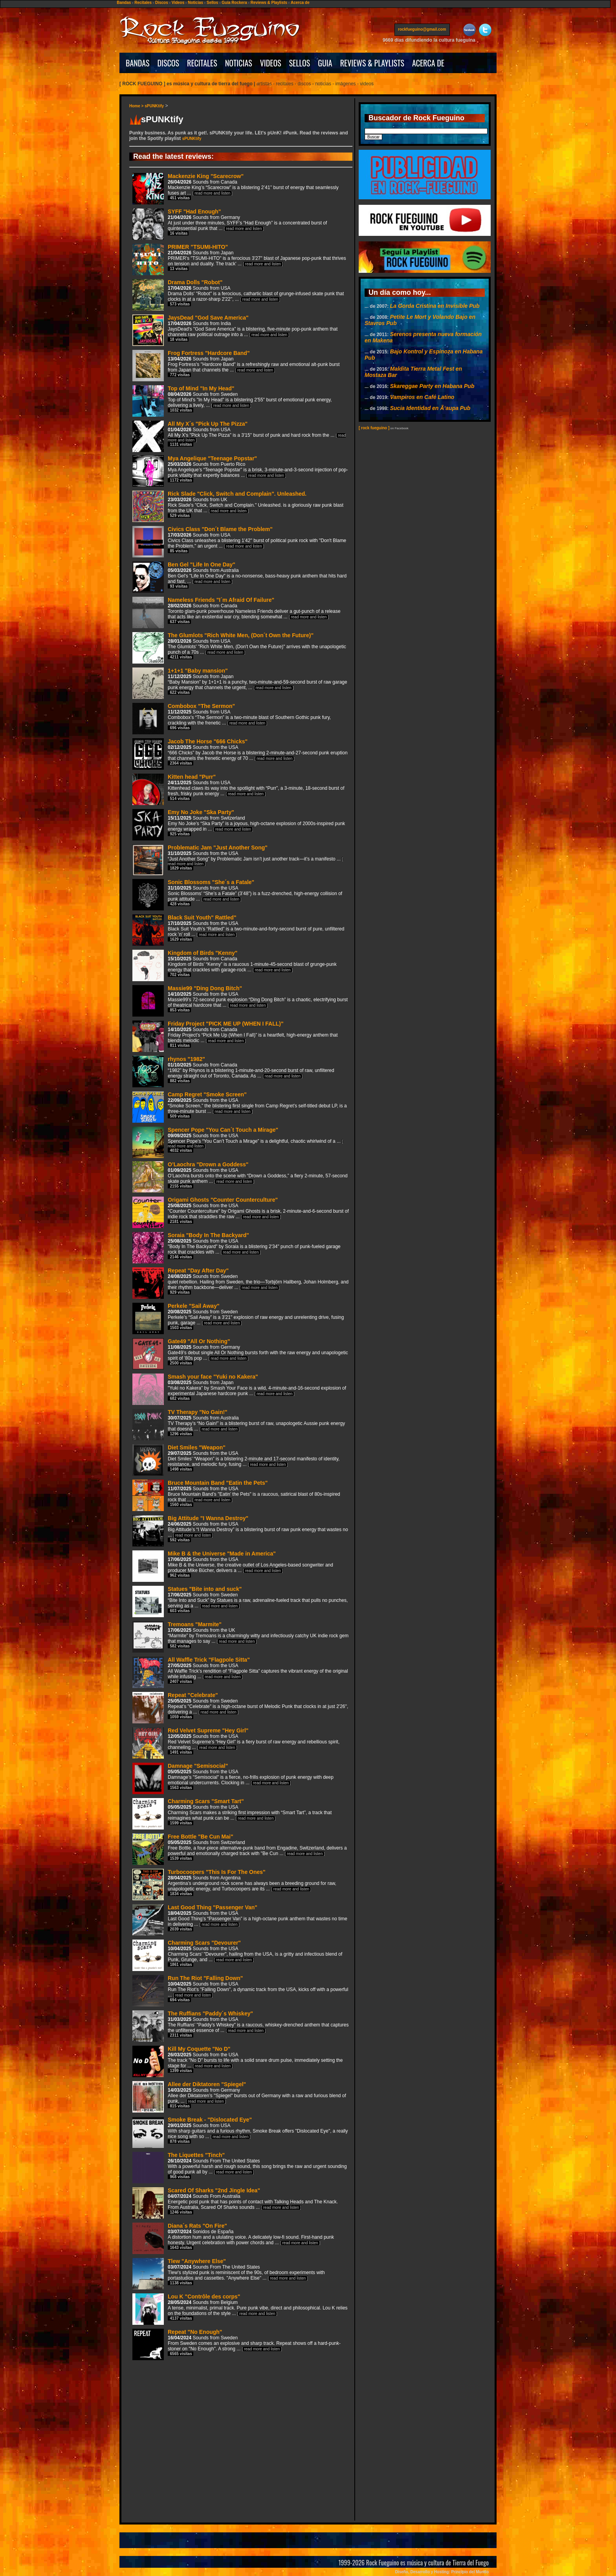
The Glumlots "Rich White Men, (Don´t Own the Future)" (239, 647)
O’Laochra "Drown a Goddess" (240, 1176)
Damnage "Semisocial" (233, 1778)
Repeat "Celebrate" (240, 1707)
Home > (137, 106)
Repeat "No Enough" (236, 2344)
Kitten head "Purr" (238, 789)
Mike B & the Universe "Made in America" (232, 1565)
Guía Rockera (234, 2)
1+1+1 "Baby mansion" (239, 682)
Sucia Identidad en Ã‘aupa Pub (430, 408)
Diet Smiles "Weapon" (235, 1459)
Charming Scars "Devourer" (237, 1955)
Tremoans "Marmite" (240, 1636)
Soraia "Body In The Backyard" (236, 1247)
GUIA (325, 63)
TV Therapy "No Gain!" (238, 1424)
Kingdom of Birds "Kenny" (234, 965)
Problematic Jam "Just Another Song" (237, 858)
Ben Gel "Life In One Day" (239, 576)
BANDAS (138, 63)
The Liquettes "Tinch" (239, 2167)
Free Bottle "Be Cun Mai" (239, 1848)
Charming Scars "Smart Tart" (232, 1813)
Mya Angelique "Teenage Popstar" (240, 470)
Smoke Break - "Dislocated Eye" (240, 2131)
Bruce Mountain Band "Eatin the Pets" (236, 1495)
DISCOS (169, 63)
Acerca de (300, 2)
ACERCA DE (428, 63)
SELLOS (299, 63)
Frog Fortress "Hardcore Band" (236, 365)
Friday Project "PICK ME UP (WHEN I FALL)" (235, 1035)
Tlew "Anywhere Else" (228, 2273)
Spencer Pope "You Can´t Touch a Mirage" (237, 1141)
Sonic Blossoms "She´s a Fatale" (237, 894)
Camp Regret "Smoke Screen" (239, 1106)
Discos (161, 2)
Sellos (212, 2)
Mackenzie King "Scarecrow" (235, 188)
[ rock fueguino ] (374, 428)
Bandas (124, 2)
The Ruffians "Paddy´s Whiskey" (240, 2025)
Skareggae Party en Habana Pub (432, 386)
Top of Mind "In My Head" (232, 400)
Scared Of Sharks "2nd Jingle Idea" (235, 2202)
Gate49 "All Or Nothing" (240, 1353)
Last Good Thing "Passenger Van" (239, 1919)
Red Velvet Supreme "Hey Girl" (235, 1742)
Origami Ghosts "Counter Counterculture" (240, 1212)
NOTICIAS (238, 63)
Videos (178, 2)
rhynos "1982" (233, 1071)
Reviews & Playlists (269, 2)
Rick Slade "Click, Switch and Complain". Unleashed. (237, 506)
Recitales (143, 2)
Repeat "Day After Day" (240, 1282)
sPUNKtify (154, 106)
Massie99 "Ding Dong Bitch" (240, 1000)
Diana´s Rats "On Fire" (233, 2238)
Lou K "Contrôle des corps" (240, 2308)
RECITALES (202, 63)
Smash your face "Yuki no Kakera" (239, 1388)
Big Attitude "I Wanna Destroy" (240, 1530)
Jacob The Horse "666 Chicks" (240, 753)
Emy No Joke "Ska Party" (238, 824)
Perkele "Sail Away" (238, 1318)
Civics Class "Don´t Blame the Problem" (239, 541)
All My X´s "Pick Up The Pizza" (239, 435)
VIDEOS (270, 63)
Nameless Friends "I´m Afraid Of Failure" (236, 612)
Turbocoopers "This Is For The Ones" (234, 1884)
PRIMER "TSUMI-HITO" (239, 259)
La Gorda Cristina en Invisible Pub (435, 306)
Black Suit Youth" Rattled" (238, 929)
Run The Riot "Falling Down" (240, 1990)
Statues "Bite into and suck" (240, 1601)
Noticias (195, 2)
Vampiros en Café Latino (422, 397)
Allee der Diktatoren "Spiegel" (239, 2096)
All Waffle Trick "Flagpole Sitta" (240, 1672)
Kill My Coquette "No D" (237, 2061)
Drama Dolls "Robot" (238, 294)
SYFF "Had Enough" (229, 223)
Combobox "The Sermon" (231, 718)
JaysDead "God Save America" (234, 329)
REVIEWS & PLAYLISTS (372, 63)
